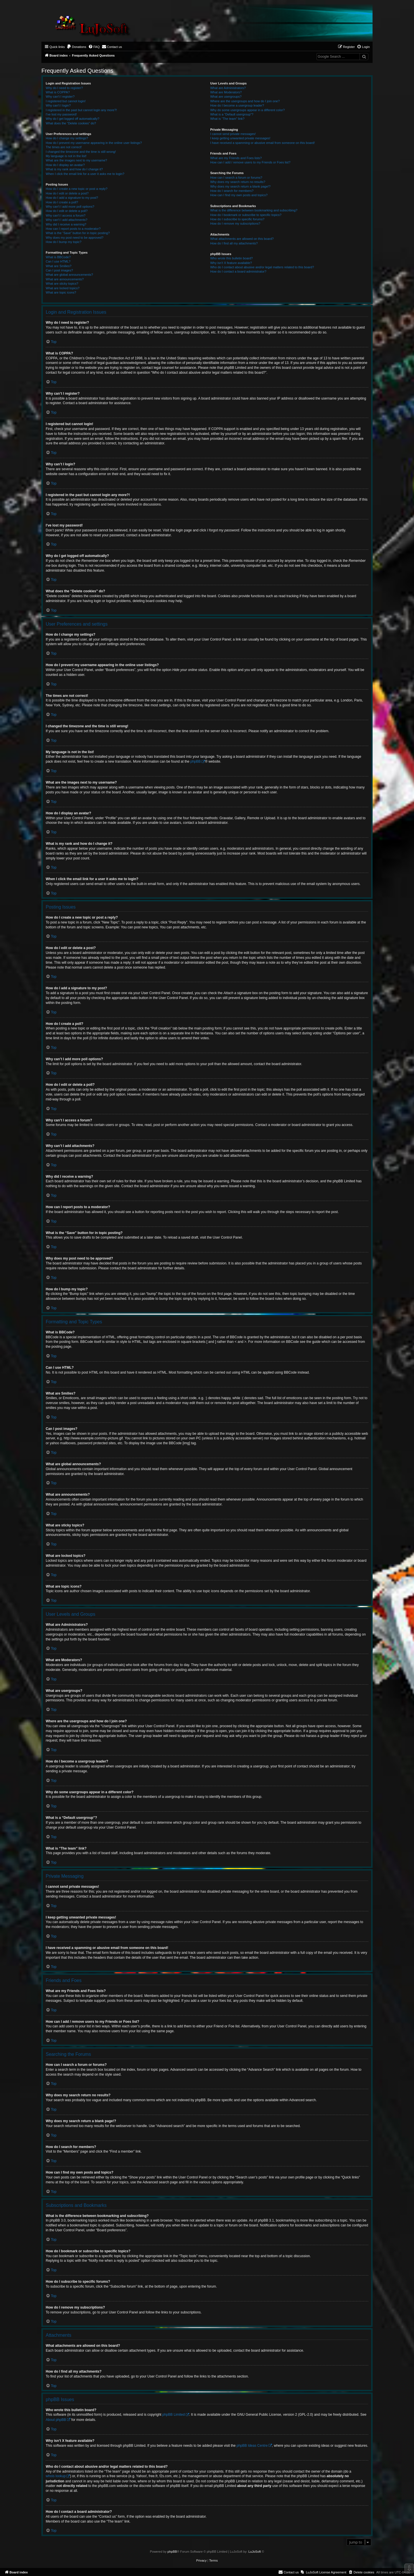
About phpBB (56, 2420)
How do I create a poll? (62, 202)
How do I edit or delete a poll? (67, 211)
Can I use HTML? (58, 261)
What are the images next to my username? (76, 160)
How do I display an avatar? (65, 165)
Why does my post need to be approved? (74, 237)
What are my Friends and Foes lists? (236, 158)
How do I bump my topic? (63, 242)
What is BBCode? (58, 257)
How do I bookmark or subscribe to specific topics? (245, 215)
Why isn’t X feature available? (231, 263)
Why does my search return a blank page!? (240, 186)
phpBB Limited (173, 2415)
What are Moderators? (225, 92)
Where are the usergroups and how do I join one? (245, 101)
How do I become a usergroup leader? (237, 105)
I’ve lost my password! (61, 114)
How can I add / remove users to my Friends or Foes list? (250, 162)
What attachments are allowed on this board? (242, 238)
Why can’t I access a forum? (65, 215)
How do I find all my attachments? (234, 243)
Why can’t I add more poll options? (70, 206)
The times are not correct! (64, 147)
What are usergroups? (225, 96)
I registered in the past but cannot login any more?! (81, 110)
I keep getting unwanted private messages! (240, 138)
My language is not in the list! (66, 156)
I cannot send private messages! (233, 134)
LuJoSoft (254, 2551)
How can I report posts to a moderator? (73, 228)
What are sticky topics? (62, 283)
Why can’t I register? (60, 96)
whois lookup (56, 2476)
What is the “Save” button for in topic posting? (78, 233)
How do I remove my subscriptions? (235, 223)
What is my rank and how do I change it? (74, 169)
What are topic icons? (61, 292)
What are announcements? (65, 279)
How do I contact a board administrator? (238, 271)
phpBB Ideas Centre (252, 2446)
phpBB (195, 761)
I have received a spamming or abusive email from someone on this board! (262, 142)
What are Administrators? (228, 88)
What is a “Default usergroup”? (231, 114)
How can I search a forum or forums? (236, 177)
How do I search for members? (231, 190)
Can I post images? (59, 270)
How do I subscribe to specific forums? (237, 219)
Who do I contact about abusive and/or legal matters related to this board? (262, 267)
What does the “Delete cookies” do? (71, 123)
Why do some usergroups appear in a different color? (247, 110)
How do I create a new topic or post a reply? (77, 188)
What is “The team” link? (227, 118)
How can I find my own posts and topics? (238, 195)
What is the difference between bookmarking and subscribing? (253, 210)
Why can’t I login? (58, 105)
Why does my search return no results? (237, 182)
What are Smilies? (58, 266)
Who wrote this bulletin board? (231, 258)
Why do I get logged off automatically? (72, 118)
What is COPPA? (58, 92)
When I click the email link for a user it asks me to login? (85, 174)
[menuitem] (76, 46)
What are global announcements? (69, 274)
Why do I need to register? (64, 88)
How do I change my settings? (67, 138)
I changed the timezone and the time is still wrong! (81, 151)
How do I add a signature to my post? (72, 197)
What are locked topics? (62, 288)
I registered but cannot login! (66, 101)
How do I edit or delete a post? (67, 193)
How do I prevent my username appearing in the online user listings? (94, 142)
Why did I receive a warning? (66, 224)
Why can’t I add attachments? (66, 219)
